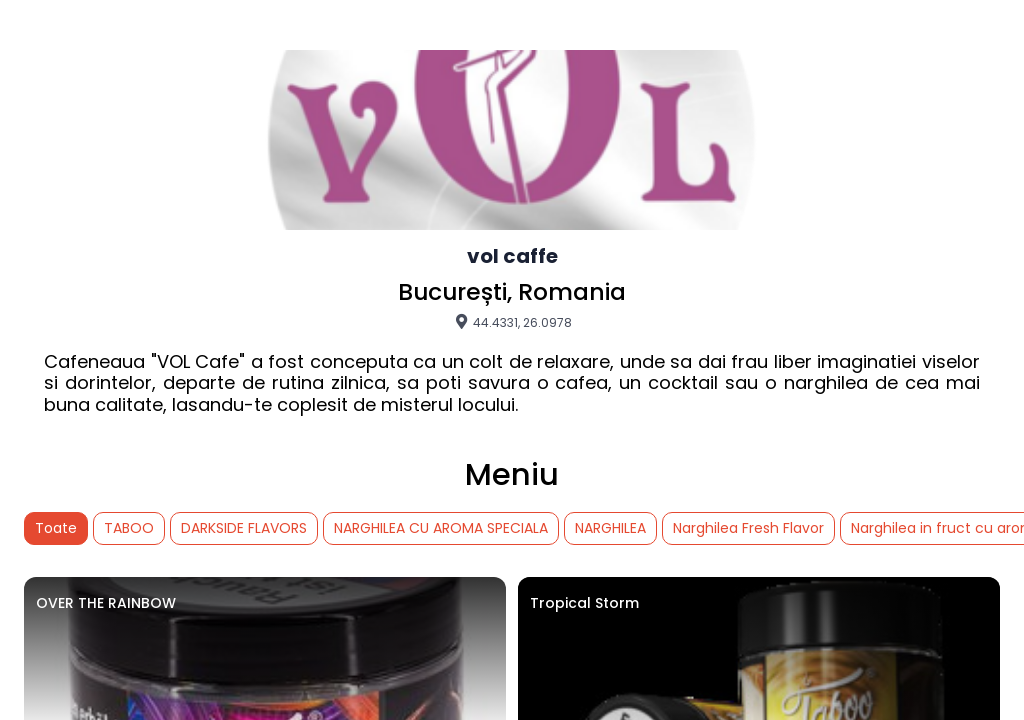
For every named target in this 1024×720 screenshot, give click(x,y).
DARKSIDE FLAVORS (244, 528)
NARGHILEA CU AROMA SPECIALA (441, 528)
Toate (56, 528)
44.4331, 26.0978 (512, 322)
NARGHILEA (610, 528)
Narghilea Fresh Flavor (748, 528)
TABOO (129, 528)
